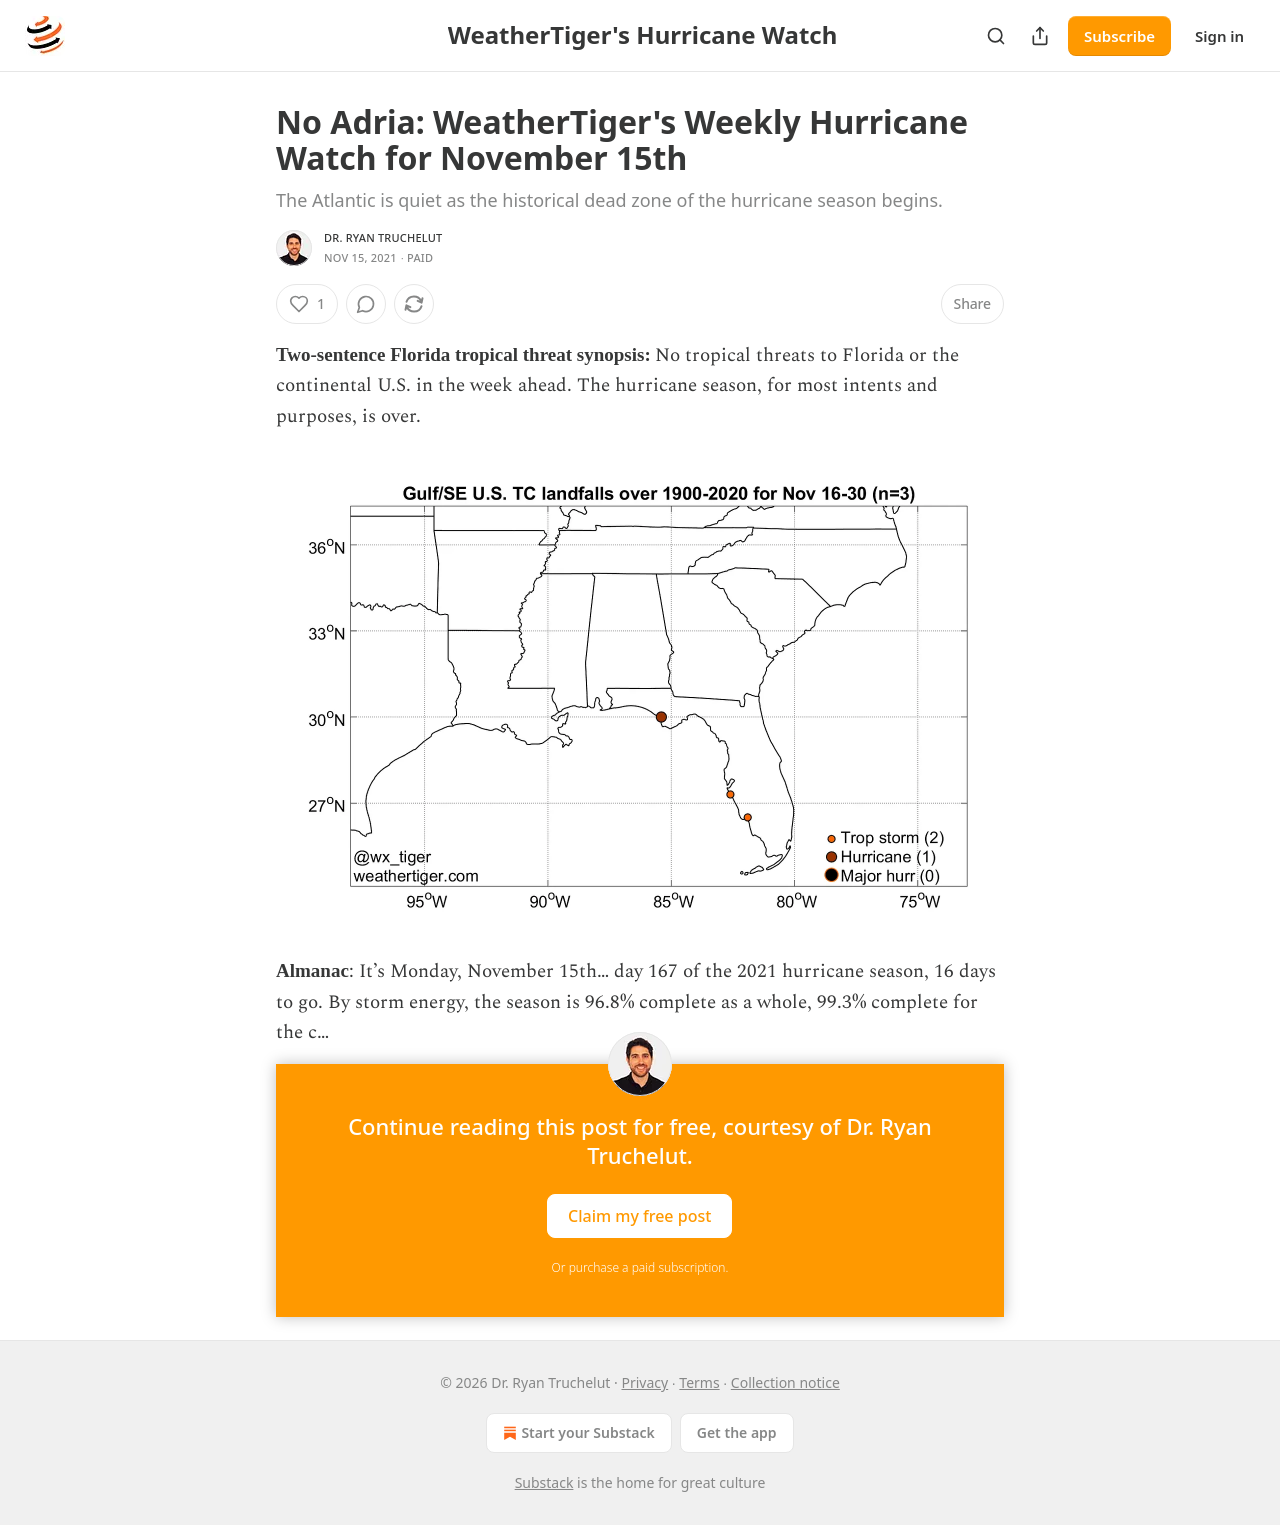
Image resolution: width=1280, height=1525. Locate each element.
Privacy (644, 1382)
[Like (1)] (307, 304)
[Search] (996, 36)
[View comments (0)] (366, 304)
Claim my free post (639, 1216)
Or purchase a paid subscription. (640, 1267)
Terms (699, 1382)
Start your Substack (576, 1433)
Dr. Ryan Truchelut (383, 237)
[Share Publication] (1040, 36)
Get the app (737, 1432)
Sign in (1219, 36)
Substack (544, 1482)
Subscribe (1119, 36)
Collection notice (785, 1382)
